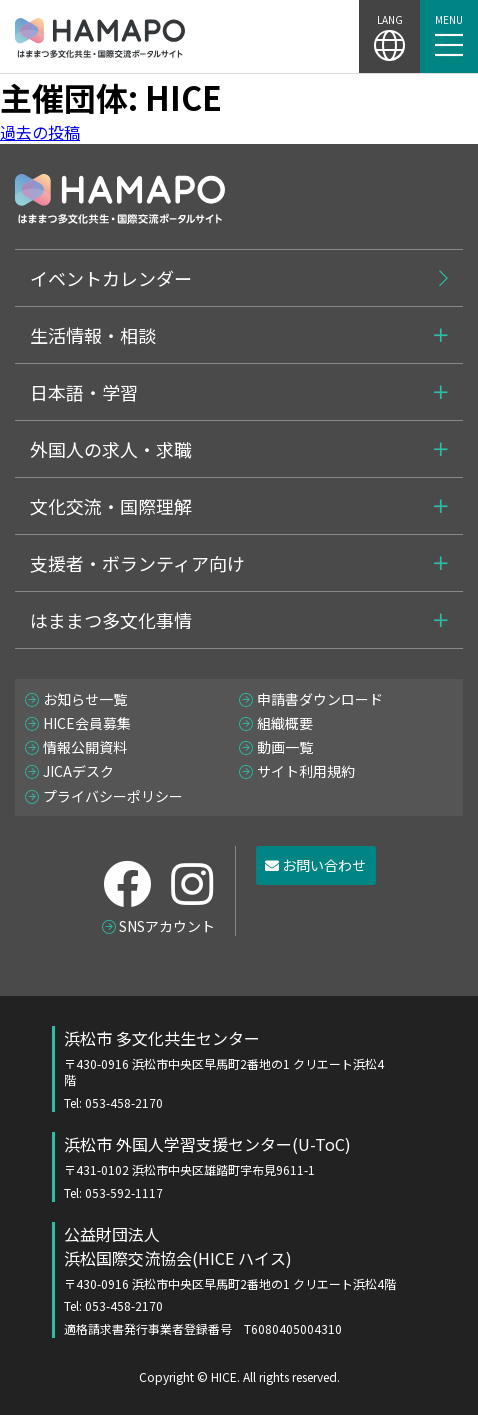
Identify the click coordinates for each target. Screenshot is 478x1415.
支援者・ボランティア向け (137, 563)
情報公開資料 (85, 747)
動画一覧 (285, 747)
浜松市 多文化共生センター (225, 1069)
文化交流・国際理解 (111, 506)
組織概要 (285, 723)
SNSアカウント (167, 926)
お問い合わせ (315, 865)
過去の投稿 (40, 132)
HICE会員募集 (87, 723)
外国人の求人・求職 (111, 449)
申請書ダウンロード (320, 699)
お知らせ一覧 (85, 699)
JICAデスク (78, 771)
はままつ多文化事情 (111, 620)
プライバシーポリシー (113, 796)
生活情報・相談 (93, 335)
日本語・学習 (84, 392)
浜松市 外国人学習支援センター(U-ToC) (225, 1167)
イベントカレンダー (111, 278)
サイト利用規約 (306, 771)
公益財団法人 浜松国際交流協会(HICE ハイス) (245, 1280)
